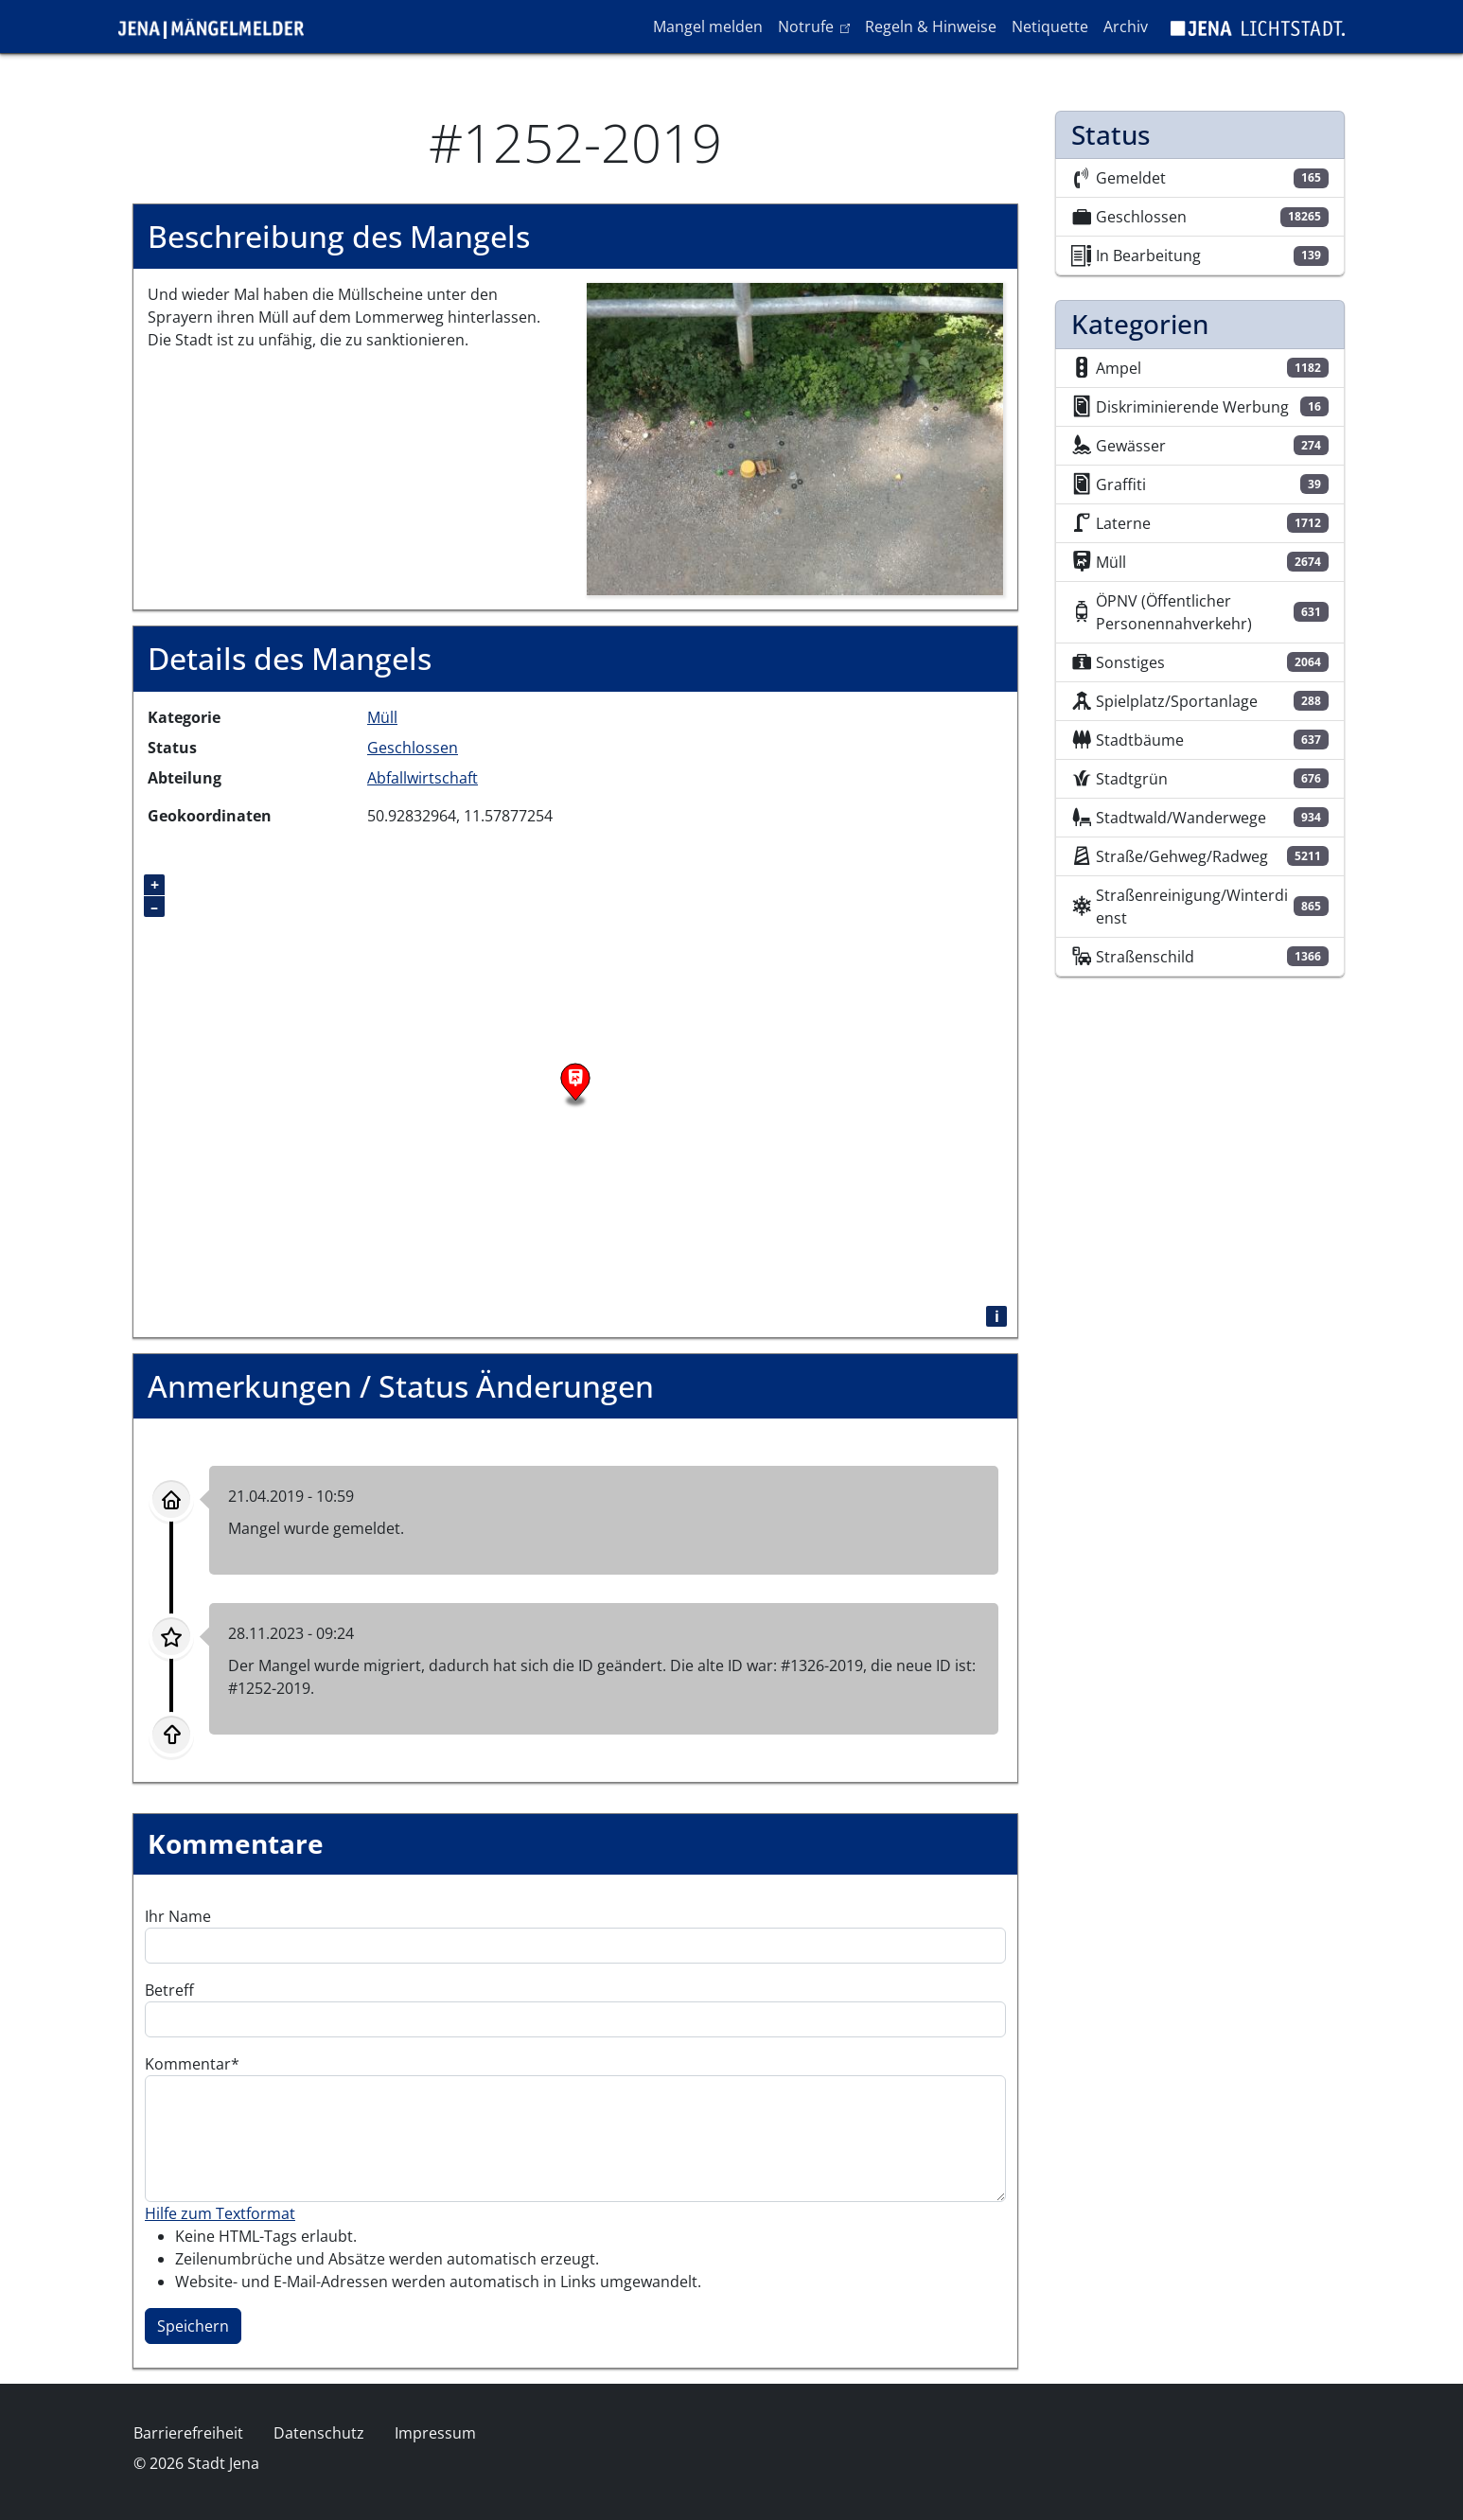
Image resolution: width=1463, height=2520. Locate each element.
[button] (795, 438)
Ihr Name (178, 1916)
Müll (382, 717)
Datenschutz (318, 2433)
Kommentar (188, 2063)
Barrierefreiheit (188, 2433)
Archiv (1125, 26)
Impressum (435, 2433)
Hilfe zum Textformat (220, 2213)
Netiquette (1050, 26)
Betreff (169, 1990)
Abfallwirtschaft (422, 777)
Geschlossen (412, 747)
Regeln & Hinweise (930, 26)
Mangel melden (708, 26)
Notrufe (817, 25)
